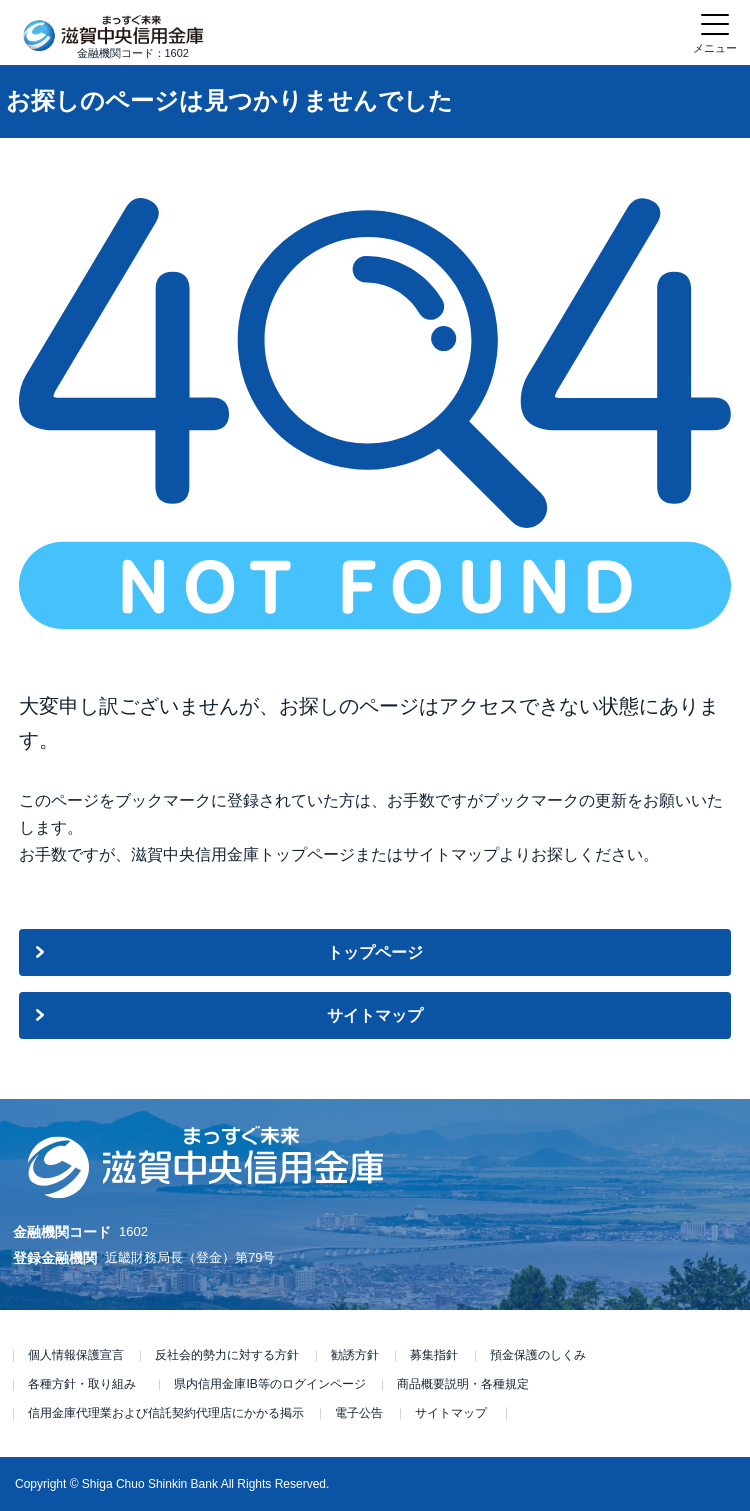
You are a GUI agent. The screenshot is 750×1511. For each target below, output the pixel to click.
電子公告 (359, 1413)
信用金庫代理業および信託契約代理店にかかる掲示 (166, 1413)
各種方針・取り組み (82, 1384)
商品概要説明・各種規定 (463, 1384)
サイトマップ (375, 1015)
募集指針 (434, 1355)
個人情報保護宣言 (76, 1355)
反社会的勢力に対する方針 (227, 1355)
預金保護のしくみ (538, 1355)
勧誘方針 (355, 1355)
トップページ (375, 952)
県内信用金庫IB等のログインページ (269, 1384)
